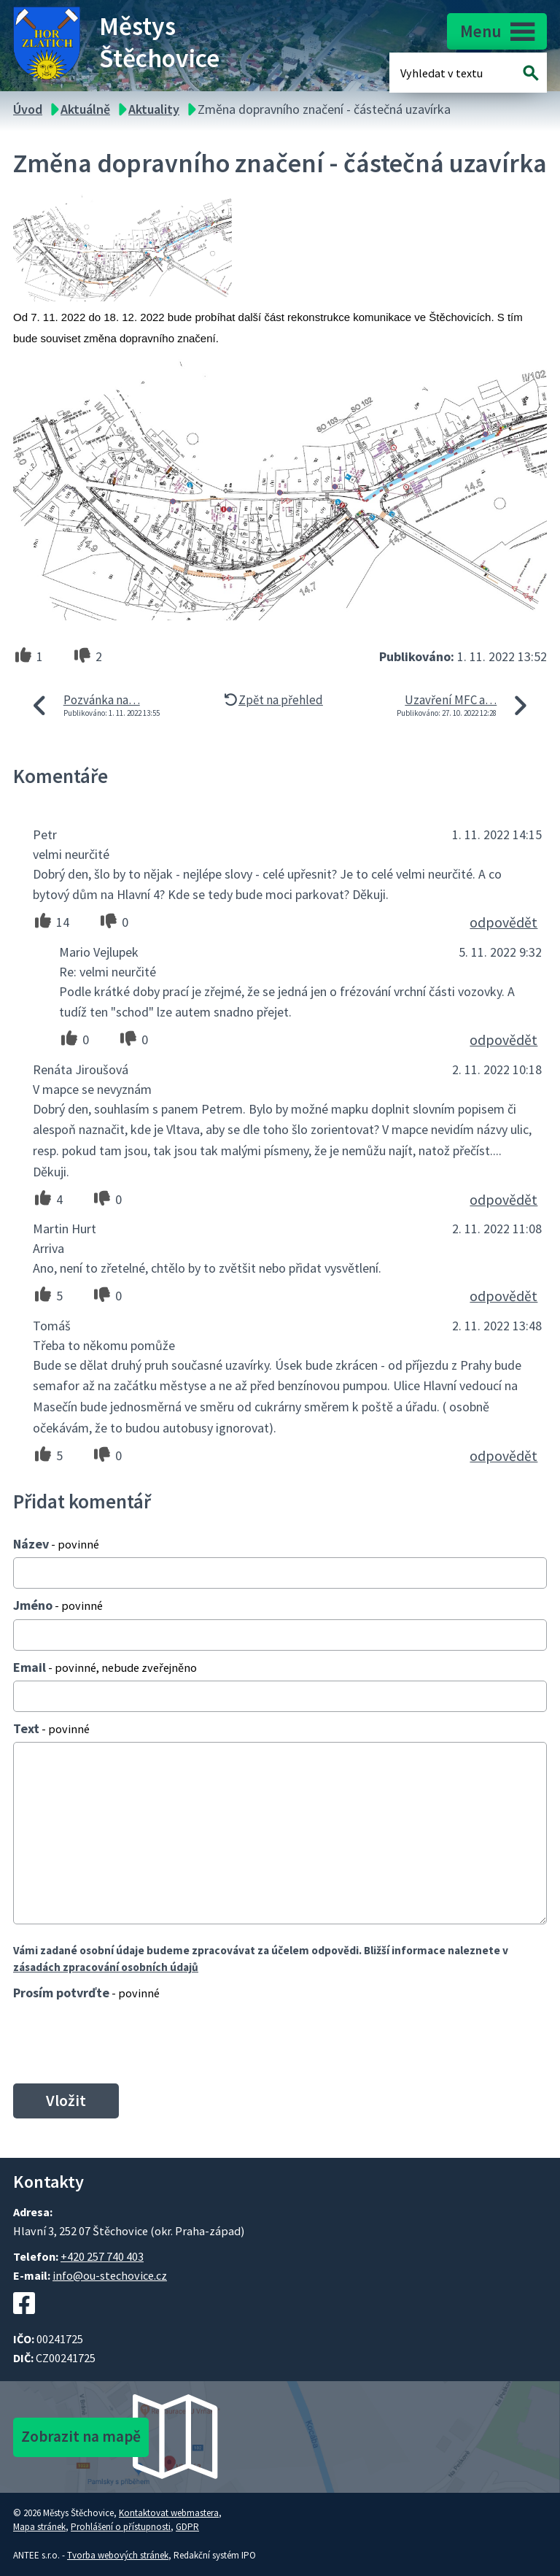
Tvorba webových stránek (117, 2555)
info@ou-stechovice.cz (109, 2275)
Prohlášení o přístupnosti (121, 2527)
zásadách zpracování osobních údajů (105, 1967)
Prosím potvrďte (86, 1992)
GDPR (187, 2527)
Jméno (58, 1605)
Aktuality (153, 109)
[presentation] (119, 2041)
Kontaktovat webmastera (169, 2513)
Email (105, 1667)
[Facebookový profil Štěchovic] (24, 2321)
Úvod (27, 109)
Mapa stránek (39, 2527)
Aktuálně (85, 109)
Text (51, 1728)
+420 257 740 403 (102, 2256)
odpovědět (503, 922)
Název (56, 1543)
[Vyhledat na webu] (531, 73)
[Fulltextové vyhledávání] (447, 73)
